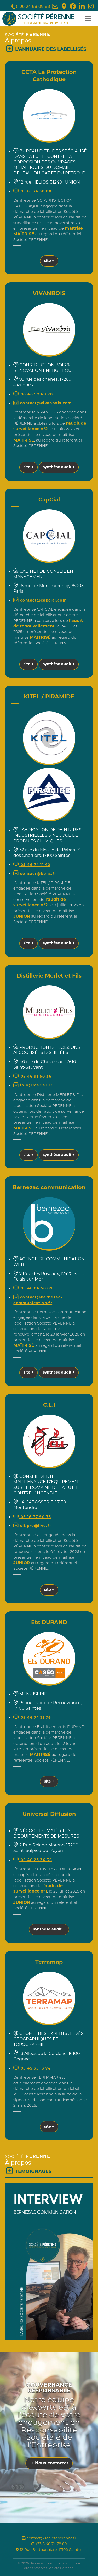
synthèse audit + (58, 467)
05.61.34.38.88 (32, 191)
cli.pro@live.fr (32, 1526)
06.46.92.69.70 (33, 394)
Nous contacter (49, 2463)
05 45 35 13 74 (31, 2068)
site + (49, 261)
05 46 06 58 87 (33, 1288)
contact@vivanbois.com (42, 403)
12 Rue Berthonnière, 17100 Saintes (49, 2550)
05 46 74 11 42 (31, 865)
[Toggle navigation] (87, 18)
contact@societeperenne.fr (49, 2538)
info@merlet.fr (33, 1085)
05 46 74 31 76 (32, 1717)
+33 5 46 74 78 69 (49, 2544)
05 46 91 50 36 (32, 1076)
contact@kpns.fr (34, 874)
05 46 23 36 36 (32, 1860)
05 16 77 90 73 (32, 1517)
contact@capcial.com (40, 600)
